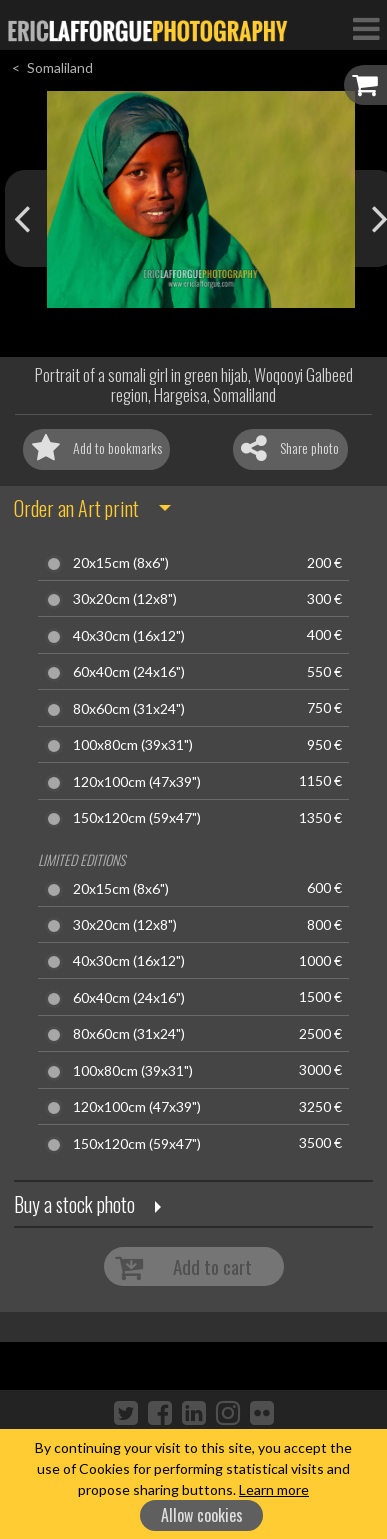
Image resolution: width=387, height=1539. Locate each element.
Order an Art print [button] (76, 508)
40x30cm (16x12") (129, 636)
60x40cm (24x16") (129, 672)
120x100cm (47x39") (137, 782)
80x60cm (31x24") (129, 709)
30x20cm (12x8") (125, 599)
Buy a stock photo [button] (74, 1204)
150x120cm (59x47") (137, 818)
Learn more (274, 1489)
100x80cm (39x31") (133, 745)
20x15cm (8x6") (121, 563)
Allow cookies (202, 1515)
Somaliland (60, 67)
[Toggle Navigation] (366, 28)
